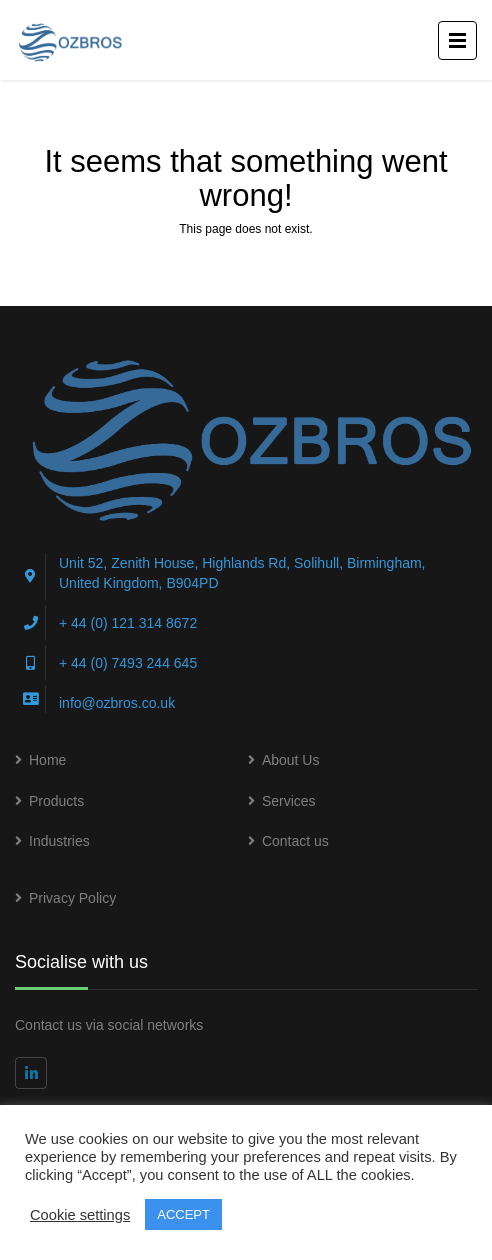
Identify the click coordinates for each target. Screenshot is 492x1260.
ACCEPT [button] (183, 1214)
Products (56, 801)
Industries (59, 841)
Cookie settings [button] (80, 1215)
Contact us (295, 841)
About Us (291, 760)
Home (47, 760)
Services (289, 801)
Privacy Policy (72, 898)
